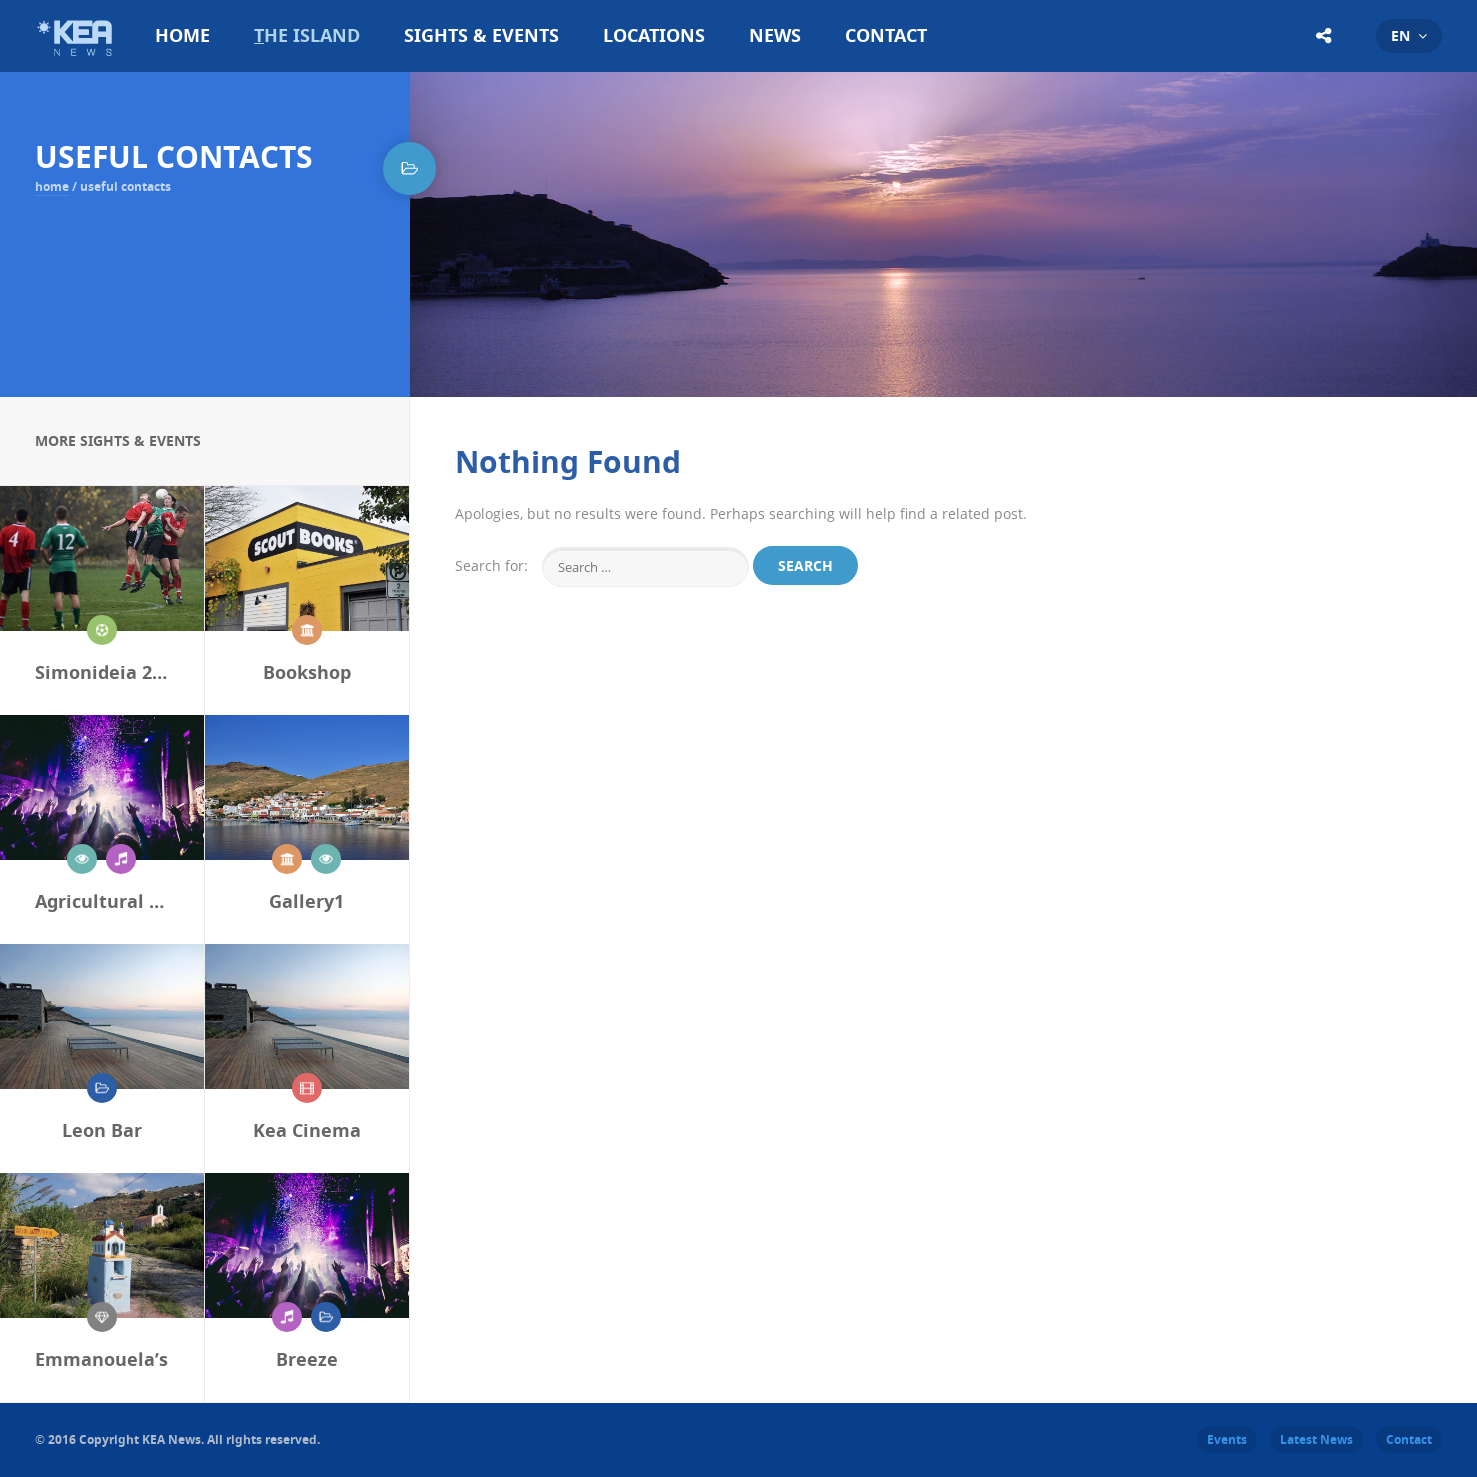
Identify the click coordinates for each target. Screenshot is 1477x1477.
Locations (654, 35)
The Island (307, 35)
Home (182, 35)
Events (1227, 1439)
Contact (886, 35)
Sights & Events (481, 35)
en (1400, 35)
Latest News (1316, 1439)
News (775, 35)
